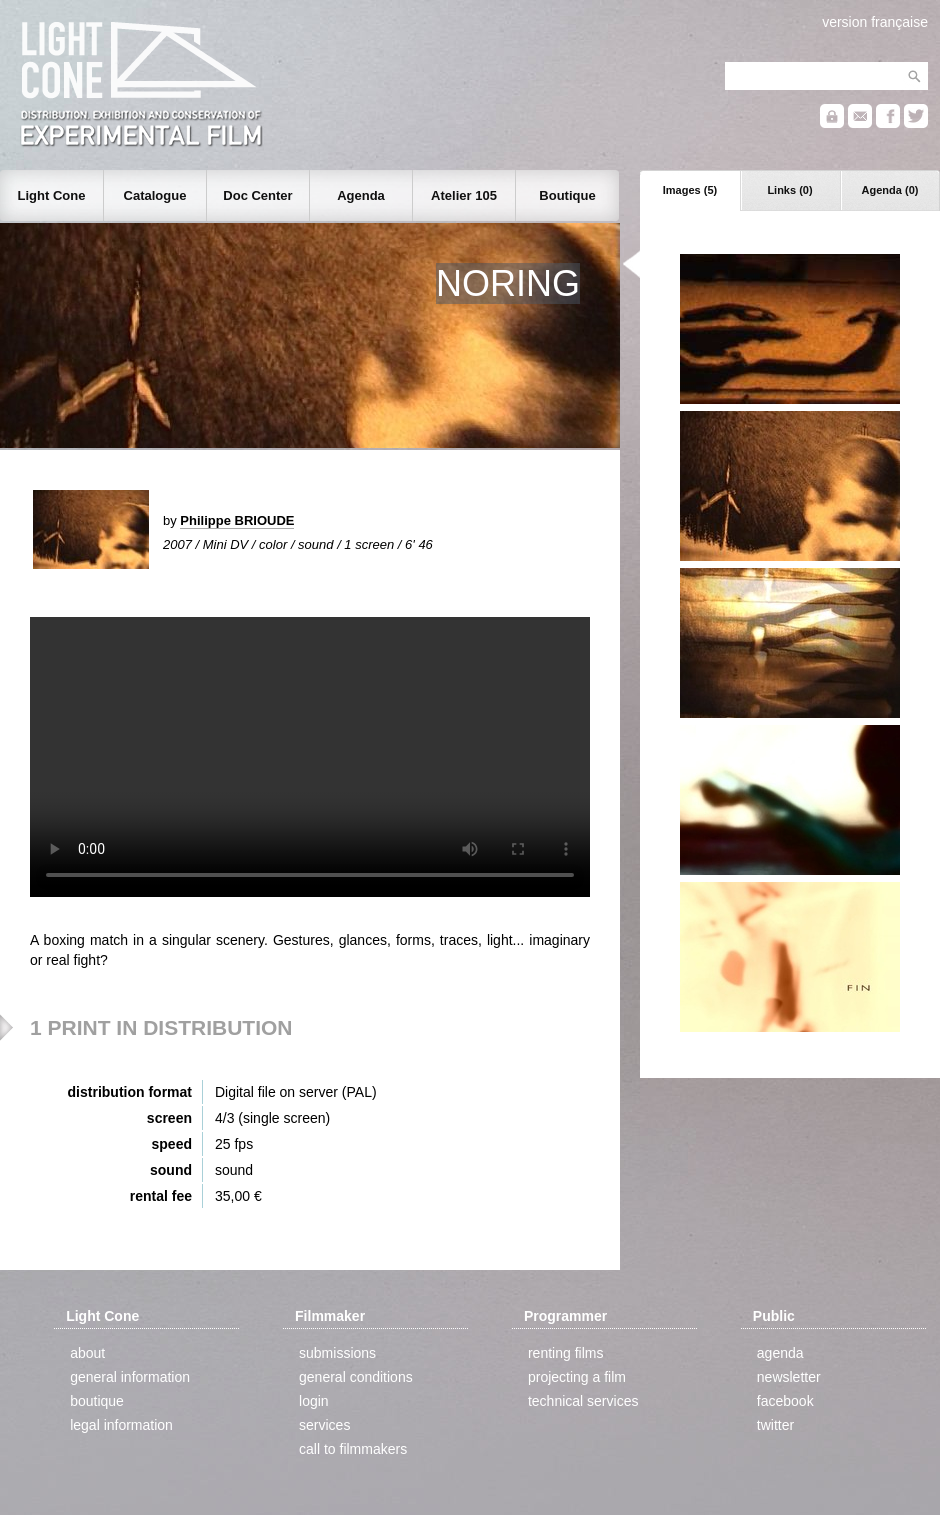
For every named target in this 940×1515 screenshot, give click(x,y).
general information (130, 1377)
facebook (785, 1401)
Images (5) (690, 190)
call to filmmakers (353, 1449)
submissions (337, 1353)
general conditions (356, 1377)
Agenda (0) (890, 190)
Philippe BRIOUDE (237, 520)
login (314, 1401)
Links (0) (789, 190)
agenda (780, 1353)
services (324, 1425)
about (87, 1353)
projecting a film (577, 1377)
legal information (121, 1425)
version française (875, 22)
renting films (565, 1353)
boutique (97, 1401)
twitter (775, 1425)
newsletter (789, 1377)
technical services (583, 1401)
